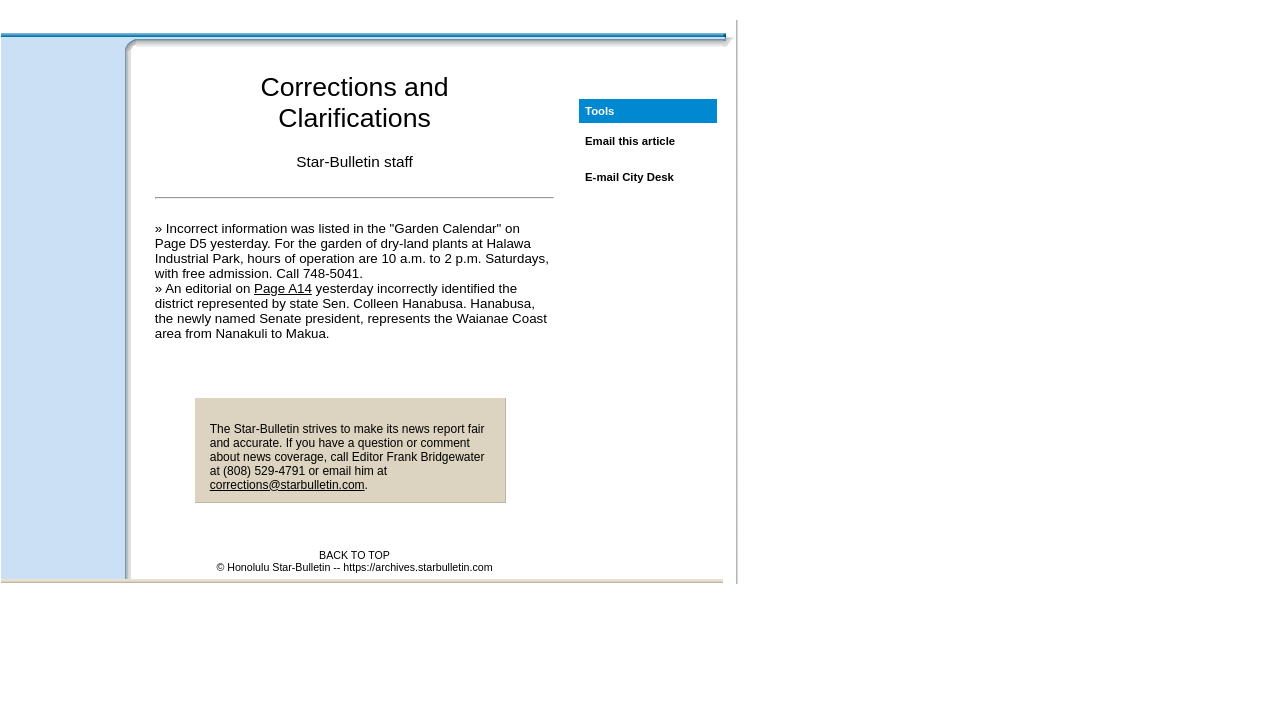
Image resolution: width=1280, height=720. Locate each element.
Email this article (630, 141)
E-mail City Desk (629, 177)
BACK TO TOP (354, 555)
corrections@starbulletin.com (287, 485)
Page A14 (283, 288)
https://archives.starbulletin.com (417, 567)
